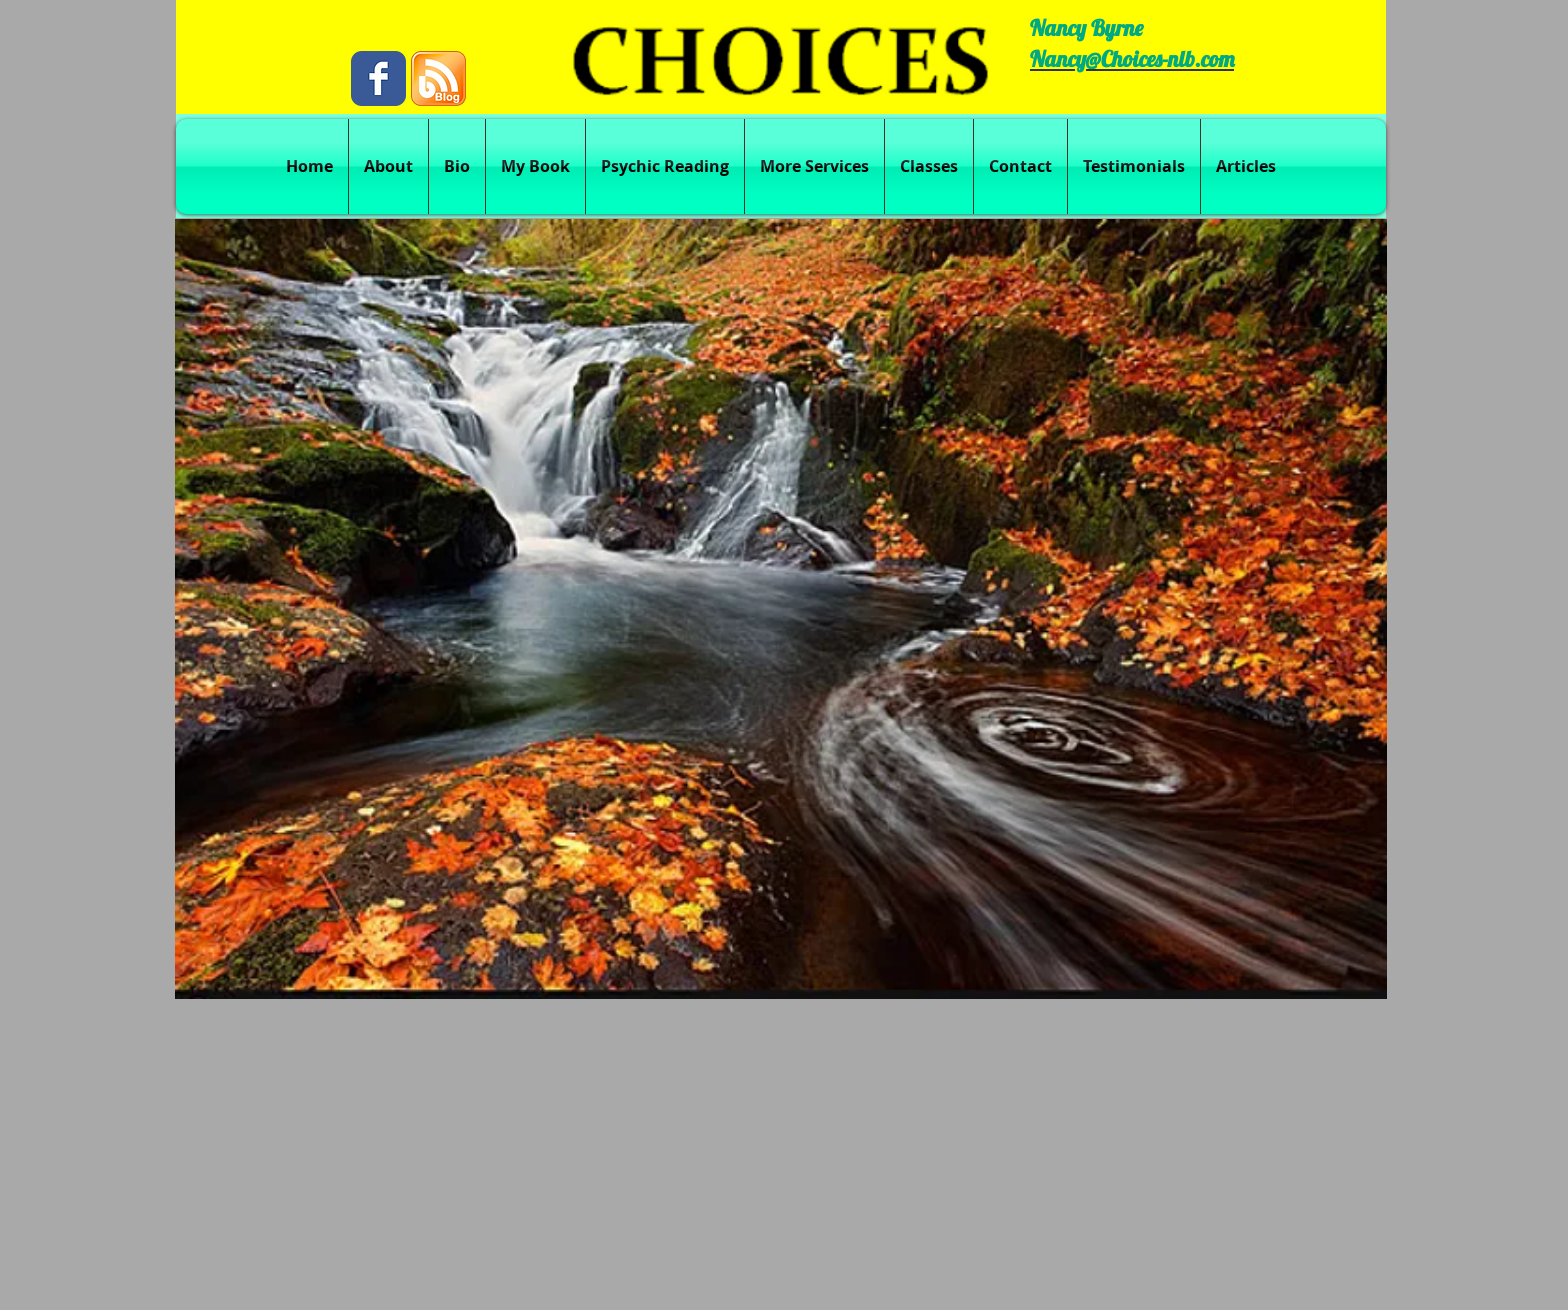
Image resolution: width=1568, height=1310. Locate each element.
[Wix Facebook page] (378, 78)
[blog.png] (438, 78)
